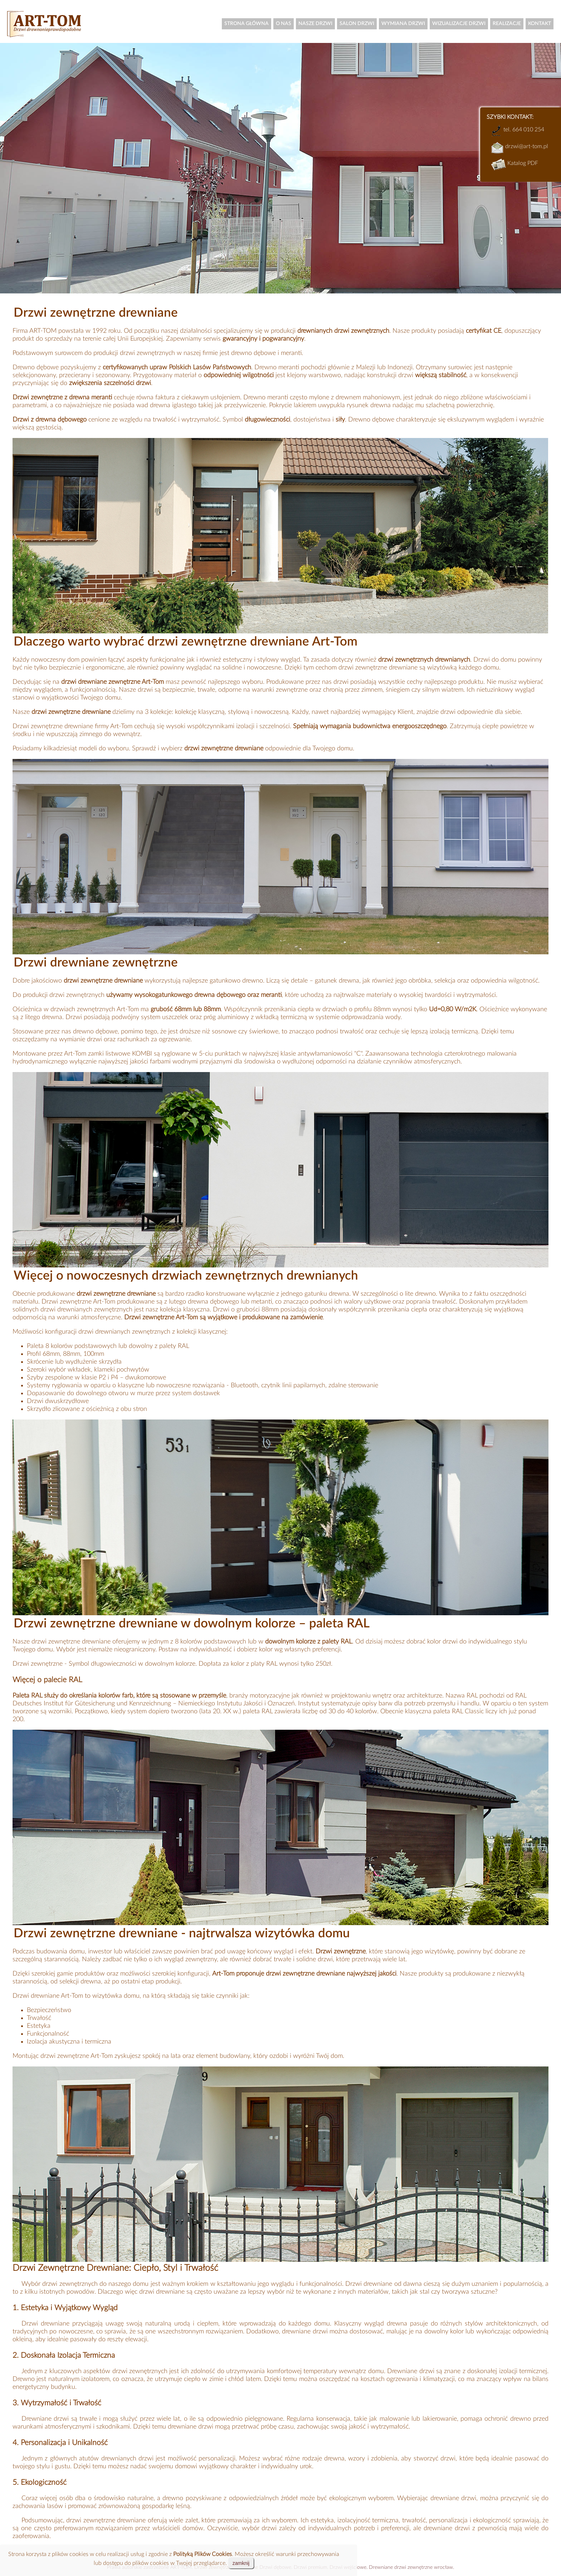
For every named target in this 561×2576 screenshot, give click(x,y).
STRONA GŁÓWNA (246, 23)
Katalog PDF (522, 163)
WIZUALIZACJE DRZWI (459, 23)
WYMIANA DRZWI (403, 23)
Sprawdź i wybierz (197, 748)
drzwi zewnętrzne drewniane (106, 2520)
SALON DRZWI (357, 23)
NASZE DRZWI (315, 23)
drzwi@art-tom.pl (526, 146)
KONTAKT (539, 23)
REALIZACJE (507, 23)
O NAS (283, 23)
